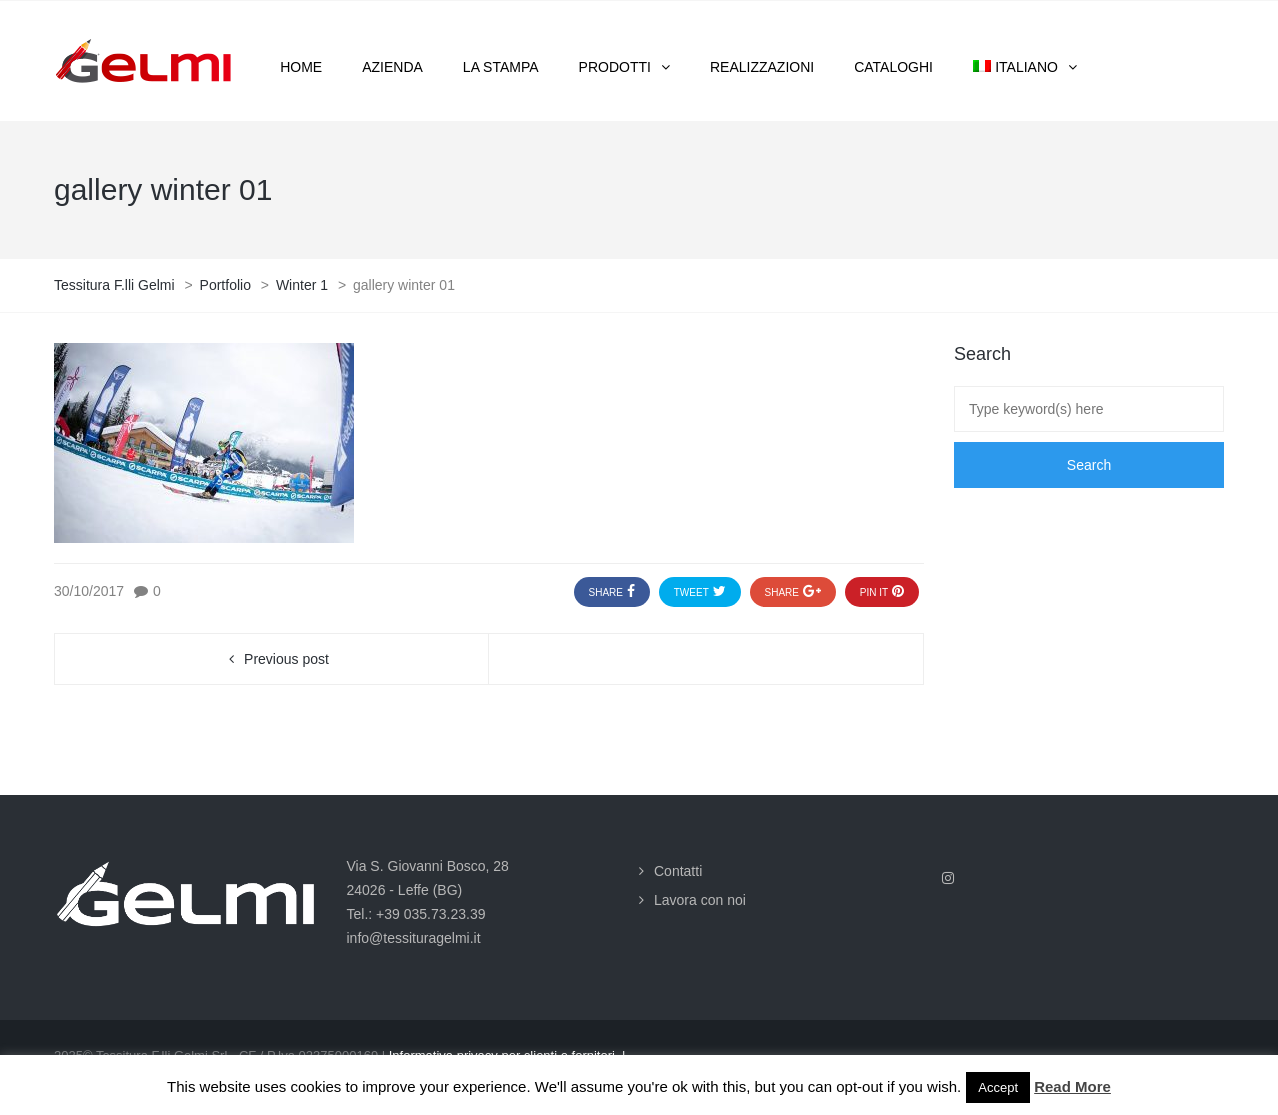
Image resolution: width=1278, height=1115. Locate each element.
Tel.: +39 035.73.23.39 (416, 914)
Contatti (678, 871)
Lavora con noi (700, 900)
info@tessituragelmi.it (414, 938)
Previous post (286, 659)
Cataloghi (893, 67)
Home (301, 67)
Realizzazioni (762, 67)
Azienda (392, 67)
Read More (1072, 1086)
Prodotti (615, 67)
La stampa (501, 67)
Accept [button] (998, 1087)
